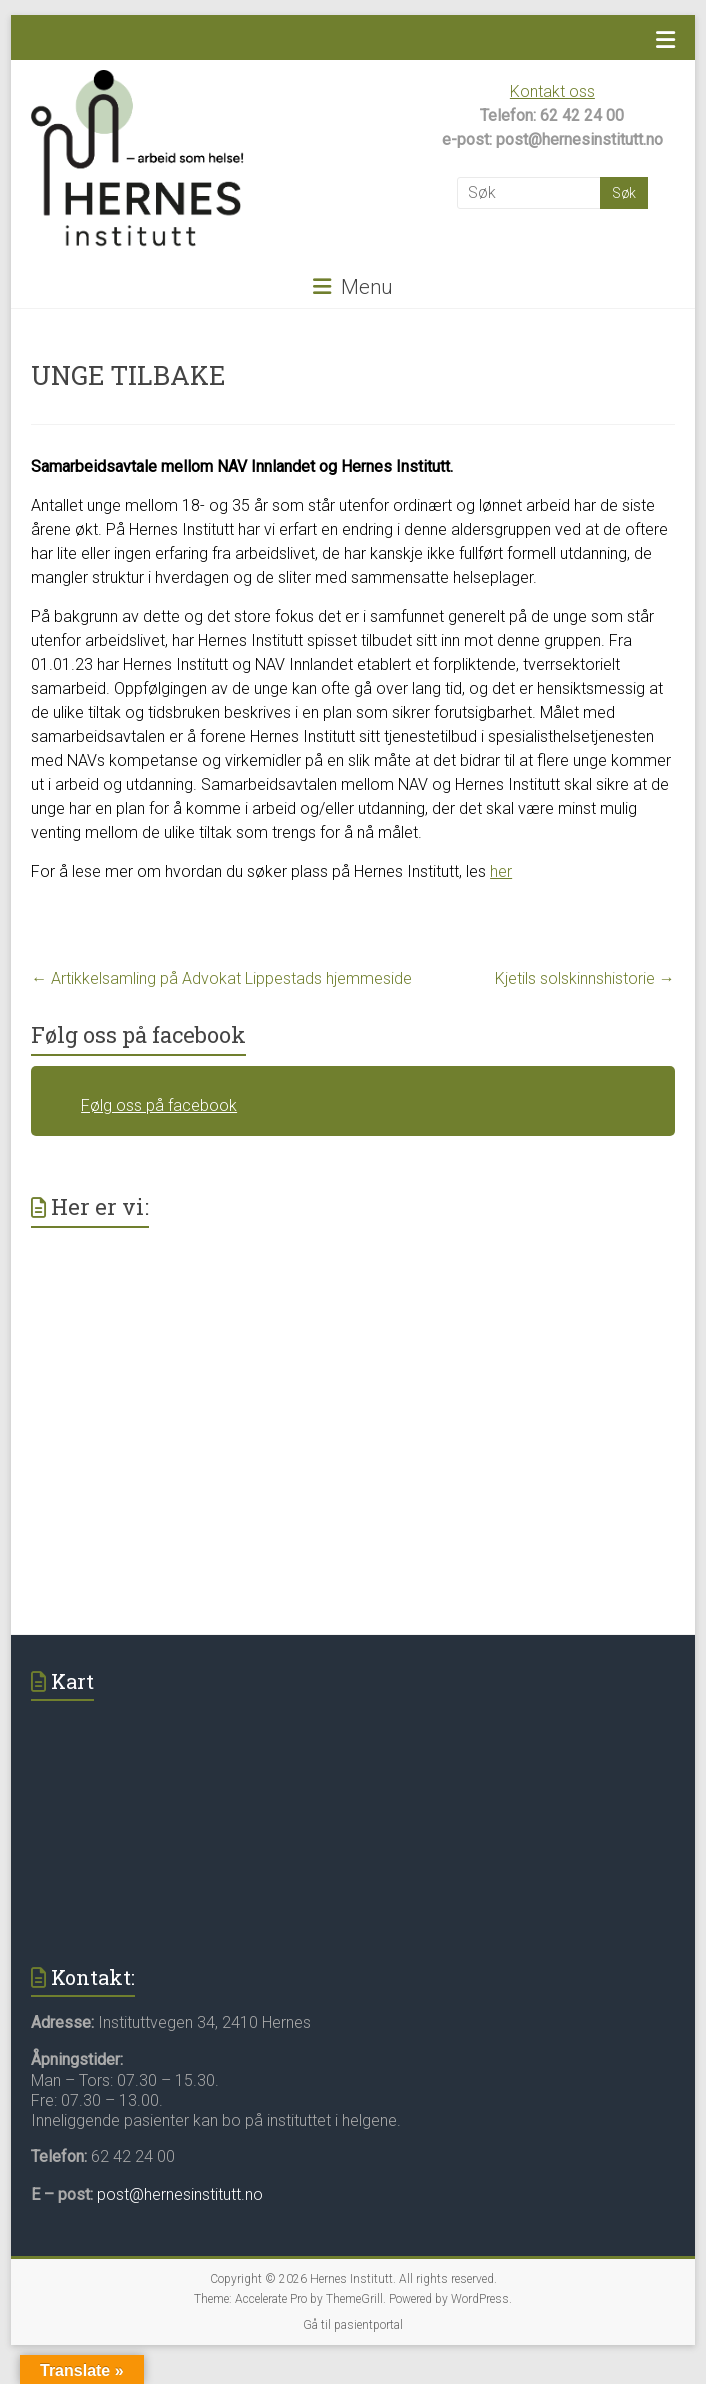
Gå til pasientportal (353, 2325)
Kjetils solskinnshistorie (585, 978)
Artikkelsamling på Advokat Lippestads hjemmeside (221, 978)
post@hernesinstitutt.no (180, 2194)
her (501, 871)
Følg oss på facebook (138, 1034)
